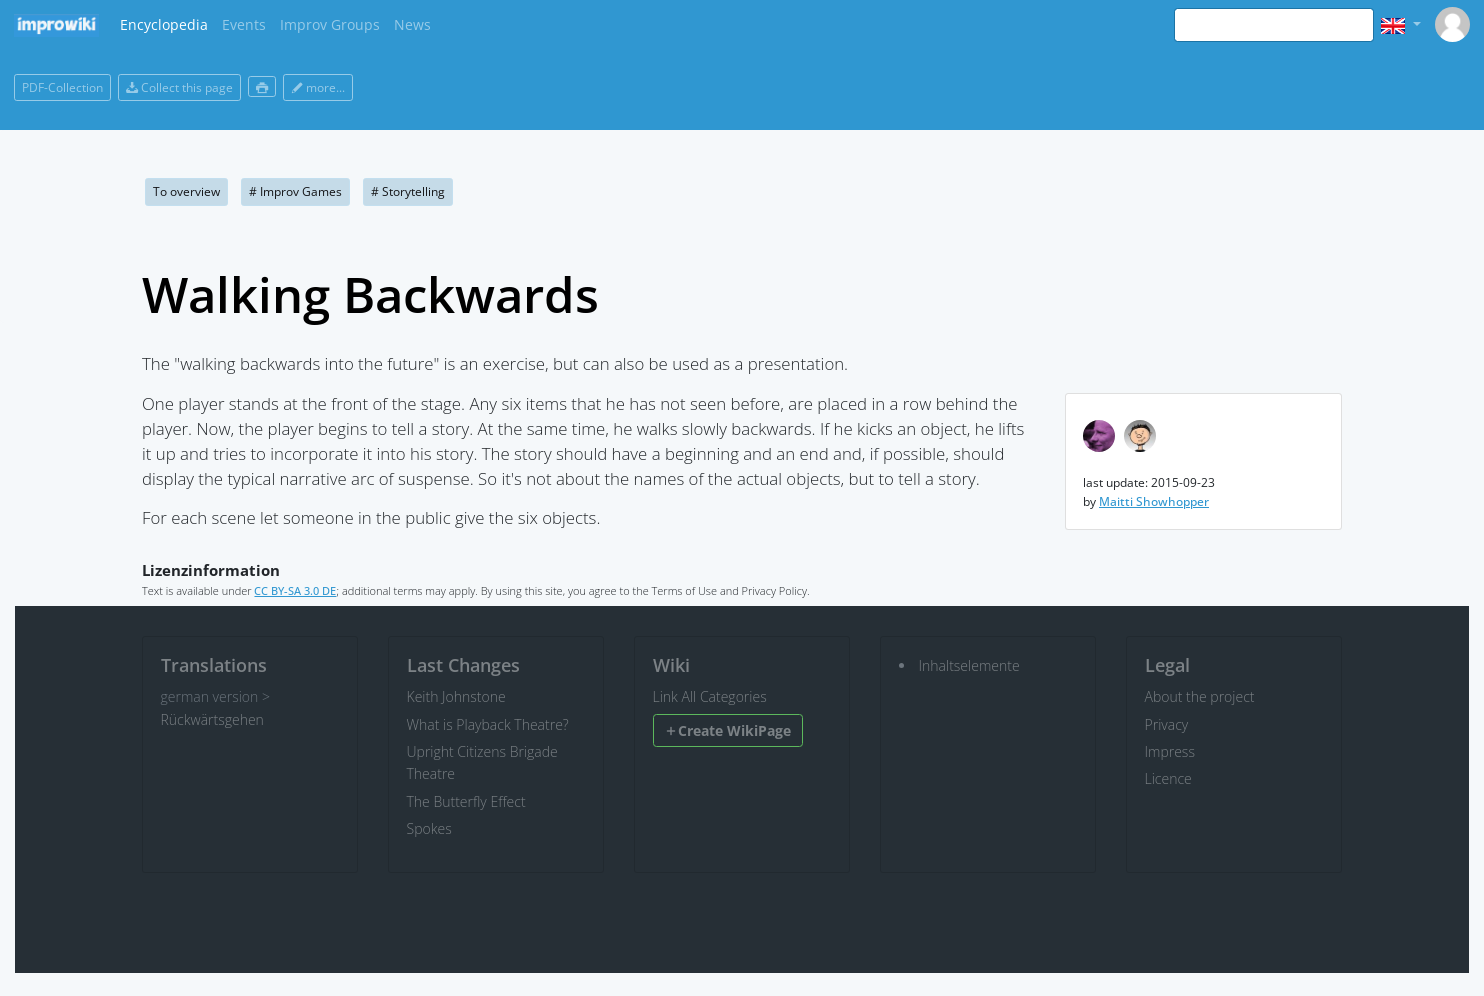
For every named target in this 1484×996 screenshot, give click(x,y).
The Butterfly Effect (466, 801)
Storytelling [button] (408, 191)
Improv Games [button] (295, 191)
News (412, 24)
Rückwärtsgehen (212, 719)
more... (318, 87)
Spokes (429, 828)
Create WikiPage (727, 730)
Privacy (1167, 724)
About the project (1200, 696)
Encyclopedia (164, 24)
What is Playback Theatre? (488, 724)
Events (244, 24)
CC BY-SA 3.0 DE (295, 590)
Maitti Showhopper (1154, 501)
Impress (1170, 751)
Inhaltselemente (969, 665)
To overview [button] (186, 191)
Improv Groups (330, 24)
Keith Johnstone (456, 696)
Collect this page (179, 87)
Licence (1168, 778)
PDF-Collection (62, 87)
